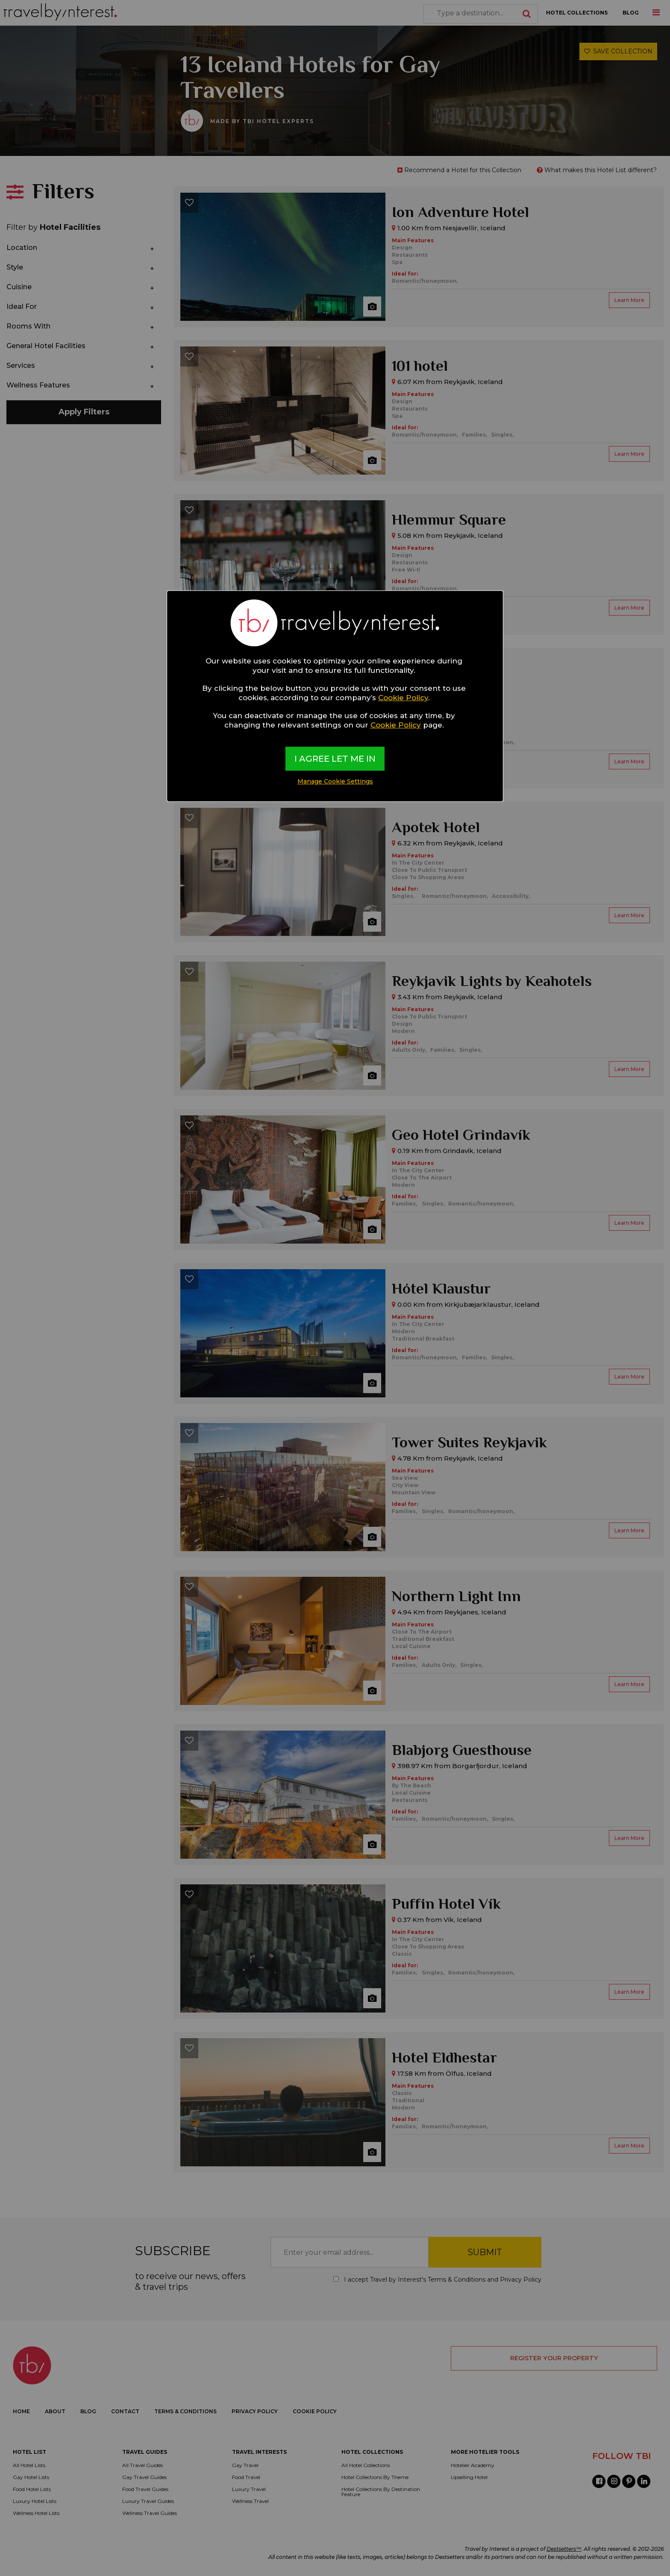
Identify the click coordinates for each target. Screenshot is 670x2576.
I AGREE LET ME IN (335, 759)
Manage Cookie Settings (335, 781)
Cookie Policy (403, 697)
